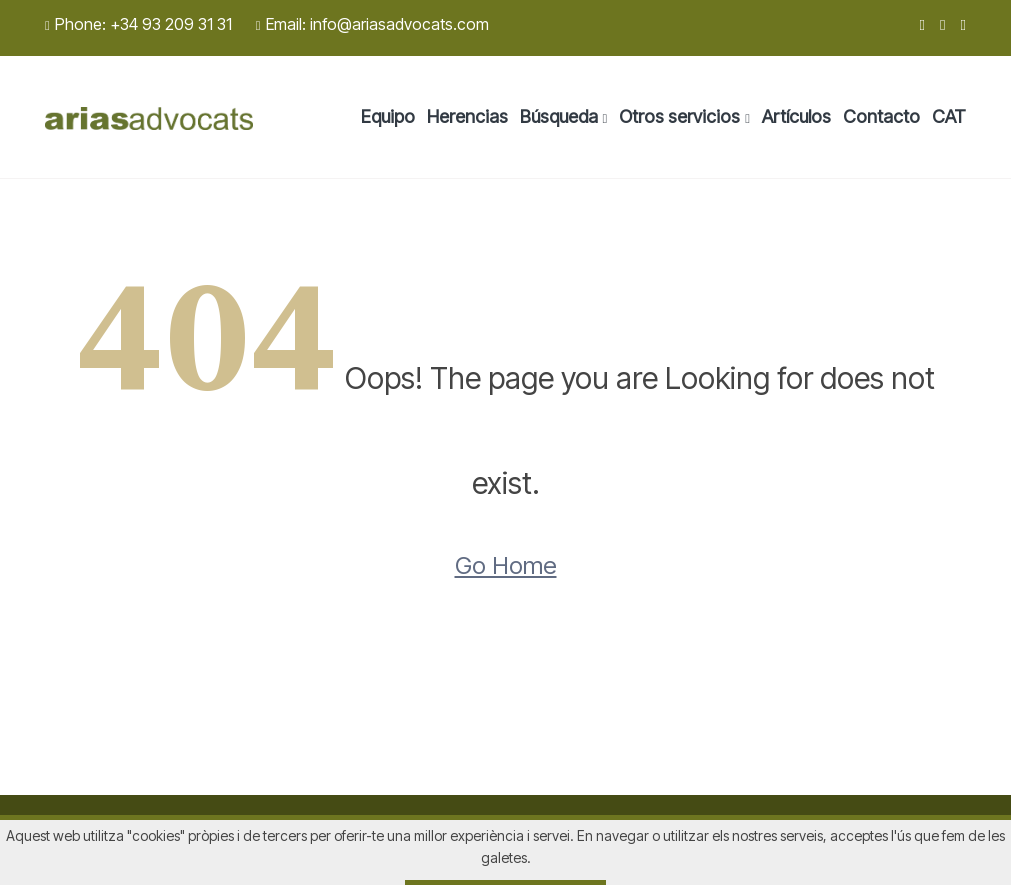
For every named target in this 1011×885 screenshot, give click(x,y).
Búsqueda (559, 116)
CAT (949, 116)
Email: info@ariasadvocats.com (372, 24)
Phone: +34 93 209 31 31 (138, 24)
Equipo (388, 116)
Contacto (881, 116)
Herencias (467, 116)
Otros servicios (679, 116)
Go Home (506, 565)
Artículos (796, 116)
